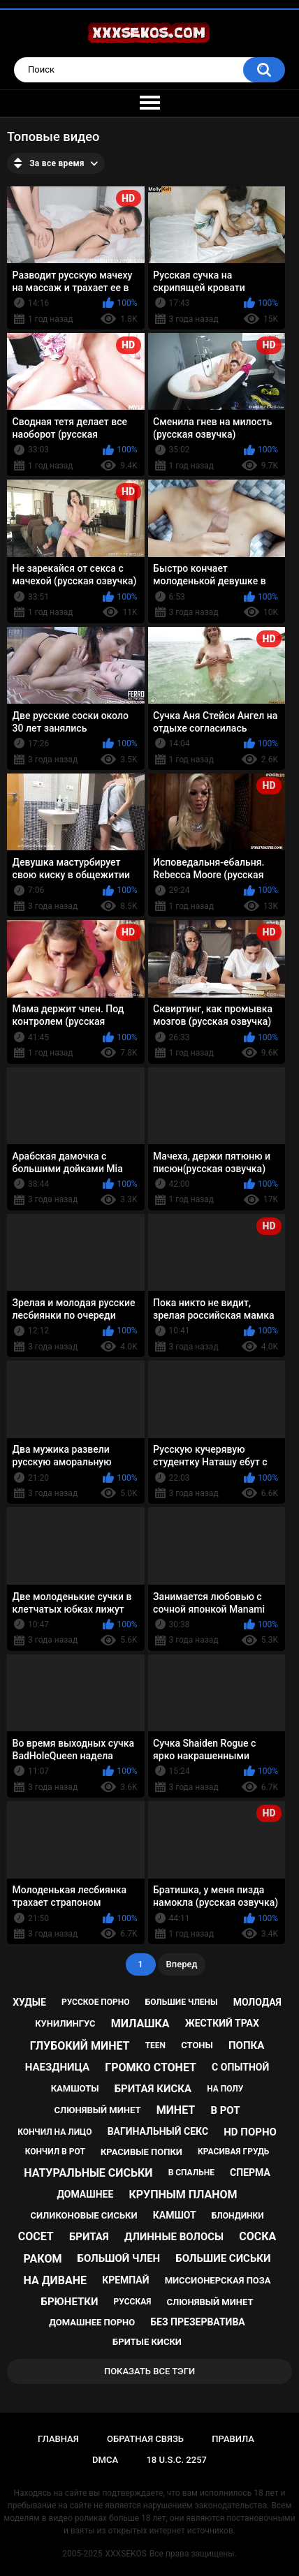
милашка (140, 2023)
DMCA (105, 2460)
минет (176, 2110)
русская (133, 2302)
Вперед (182, 1964)
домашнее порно (92, 2322)
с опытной (240, 2067)
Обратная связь (145, 2439)
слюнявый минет (97, 2110)
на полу (225, 2089)
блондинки (238, 2216)
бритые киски (147, 2342)
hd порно (250, 2132)
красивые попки (141, 2152)
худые (29, 2002)
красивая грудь (233, 2151)
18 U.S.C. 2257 (176, 2460)
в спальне (191, 2172)
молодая (257, 2002)
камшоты (75, 2088)
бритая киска (153, 2088)
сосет (36, 2236)
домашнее (85, 2194)
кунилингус (65, 2023)
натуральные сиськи (88, 2172)
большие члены (181, 2002)
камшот (174, 2215)
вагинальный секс (158, 2131)
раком (43, 2258)
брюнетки (70, 2301)
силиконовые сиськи (83, 2215)
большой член (119, 2258)
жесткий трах (222, 2023)
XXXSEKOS (126, 2554)
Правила (233, 2439)
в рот (225, 2110)
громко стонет (150, 2067)
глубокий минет (80, 2045)
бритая (89, 2236)
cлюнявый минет (210, 2302)
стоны (197, 2045)
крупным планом (183, 2194)
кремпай (125, 2280)
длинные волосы (174, 2236)
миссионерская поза (218, 2280)
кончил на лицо (54, 2132)
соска (257, 2236)
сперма (250, 2172)
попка (246, 2045)
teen (155, 2045)
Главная (58, 2439)
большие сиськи (222, 2258)
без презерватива (197, 2321)
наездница (57, 2067)
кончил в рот (55, 2151)
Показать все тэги (149, 2371)
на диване (55, 2280)
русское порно (95, 2002)
